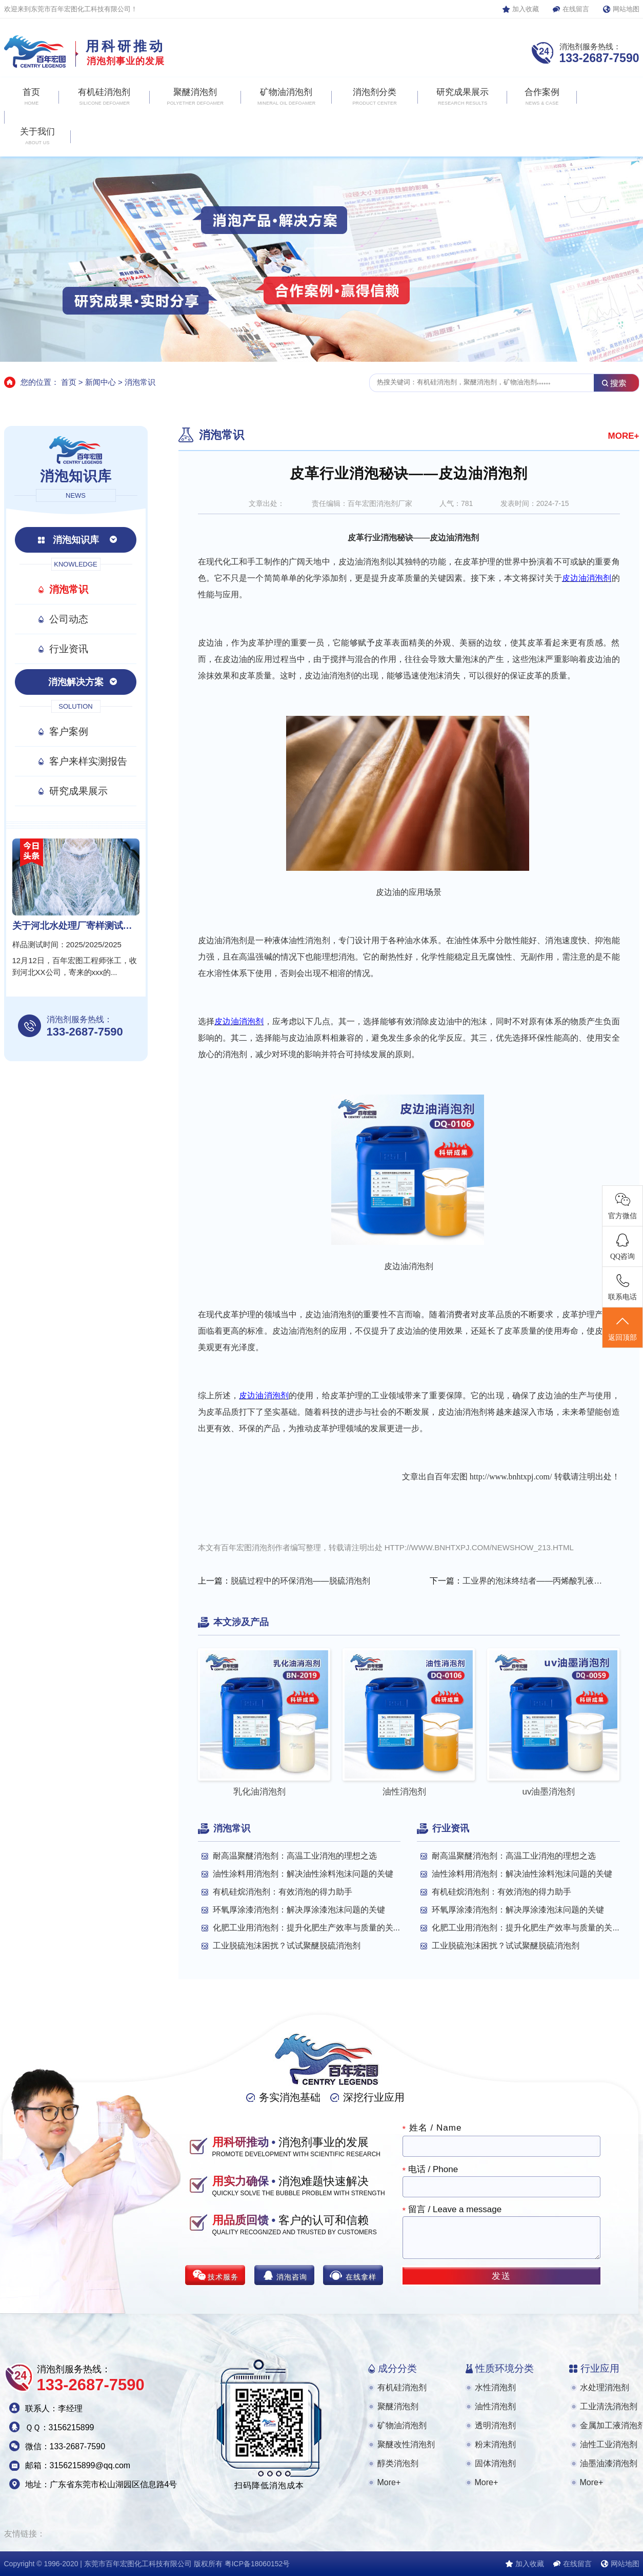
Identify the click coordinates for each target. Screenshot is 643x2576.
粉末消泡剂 (495, 2444)
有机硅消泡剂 (402, 2387)
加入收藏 (525, 9)
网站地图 (626, 9)
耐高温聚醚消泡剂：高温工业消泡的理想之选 (295, 1855)
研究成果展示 (78, 791)
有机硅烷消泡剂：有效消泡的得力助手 (282, 1891)
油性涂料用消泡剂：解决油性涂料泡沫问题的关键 (303, 1873)
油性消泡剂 (495, 2406)
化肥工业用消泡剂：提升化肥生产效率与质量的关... (306, 1927)
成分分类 (397, 2368)
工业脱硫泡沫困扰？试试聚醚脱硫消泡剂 (286, 1945)
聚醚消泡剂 (397, 2406)
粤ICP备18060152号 (257, 2564)
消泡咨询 (291, 2277)
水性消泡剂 (495, 2387)
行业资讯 (68, 648)
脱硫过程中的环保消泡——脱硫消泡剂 (300, 1580)
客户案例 (68, 731)
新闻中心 (100, 382)
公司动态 (68, 619)
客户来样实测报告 (88, 761)
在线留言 (575, 9)
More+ (389, 2482)
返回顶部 (622, 1328)
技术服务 (223, 2277)
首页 (68, 382)
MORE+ (623, 436)
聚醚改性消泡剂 (406, 2444)
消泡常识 (140, 382)
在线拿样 (361, 2277)
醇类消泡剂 (397, 2463)
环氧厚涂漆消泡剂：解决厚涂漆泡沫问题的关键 (299, 1909)
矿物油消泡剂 (402, 2425)
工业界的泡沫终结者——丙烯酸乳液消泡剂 (534, 1580)
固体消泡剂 (495, 2463)
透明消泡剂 (495, 2425)
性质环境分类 (504, 2368)
